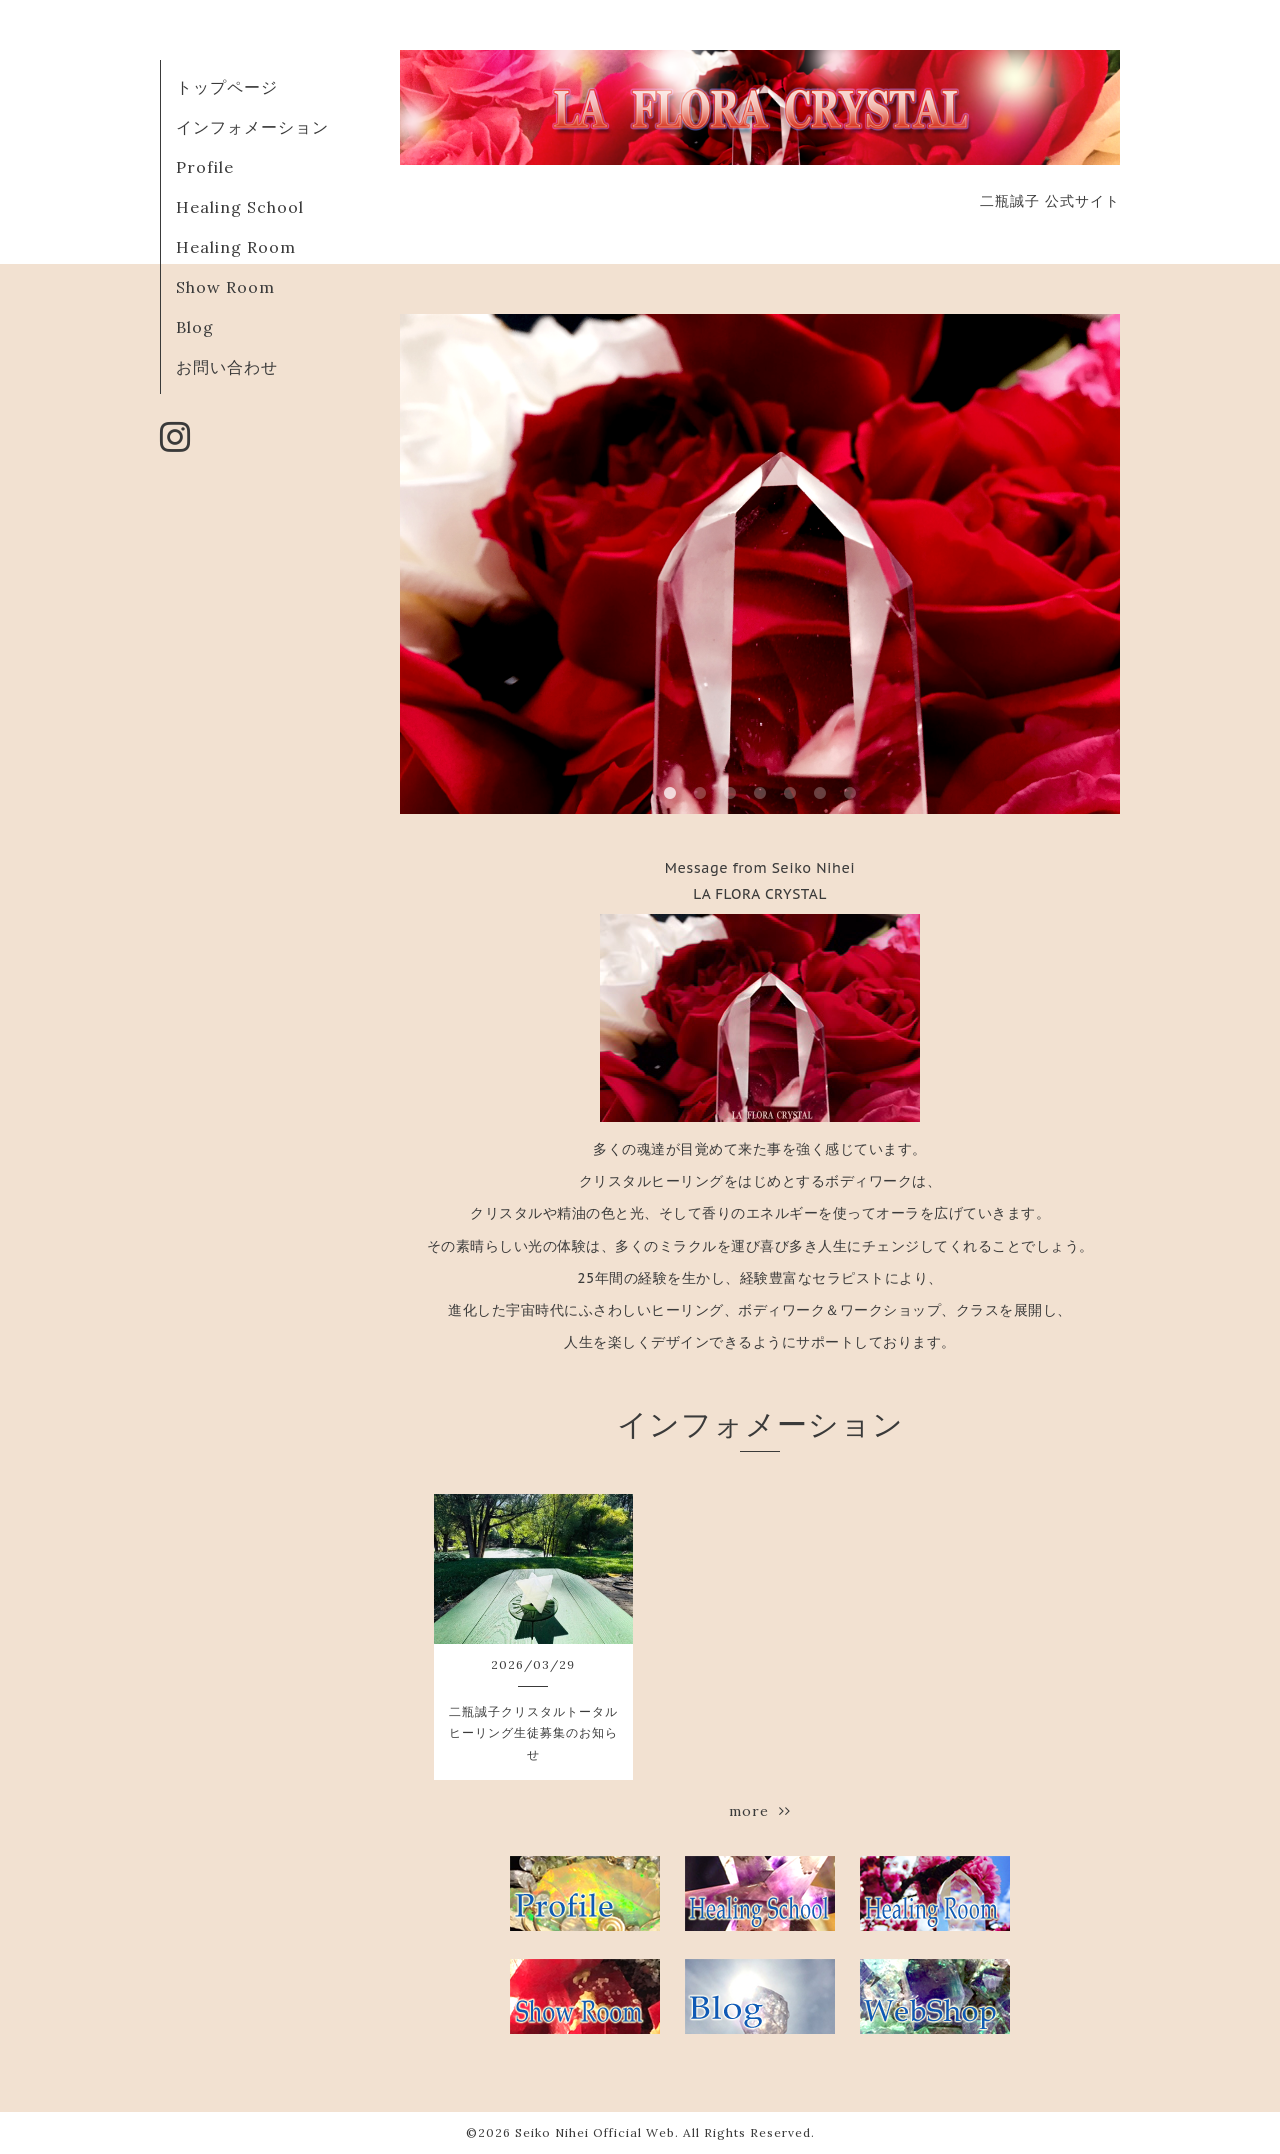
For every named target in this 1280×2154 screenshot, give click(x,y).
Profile (205, 167)
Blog (195, 327)
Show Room (225, 287)
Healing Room (236, 247)
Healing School (240, 207)
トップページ (227, 87)
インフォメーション (252, 127)
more (760, 1811)
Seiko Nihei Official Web (595, 2132)
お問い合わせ (227, 367)
